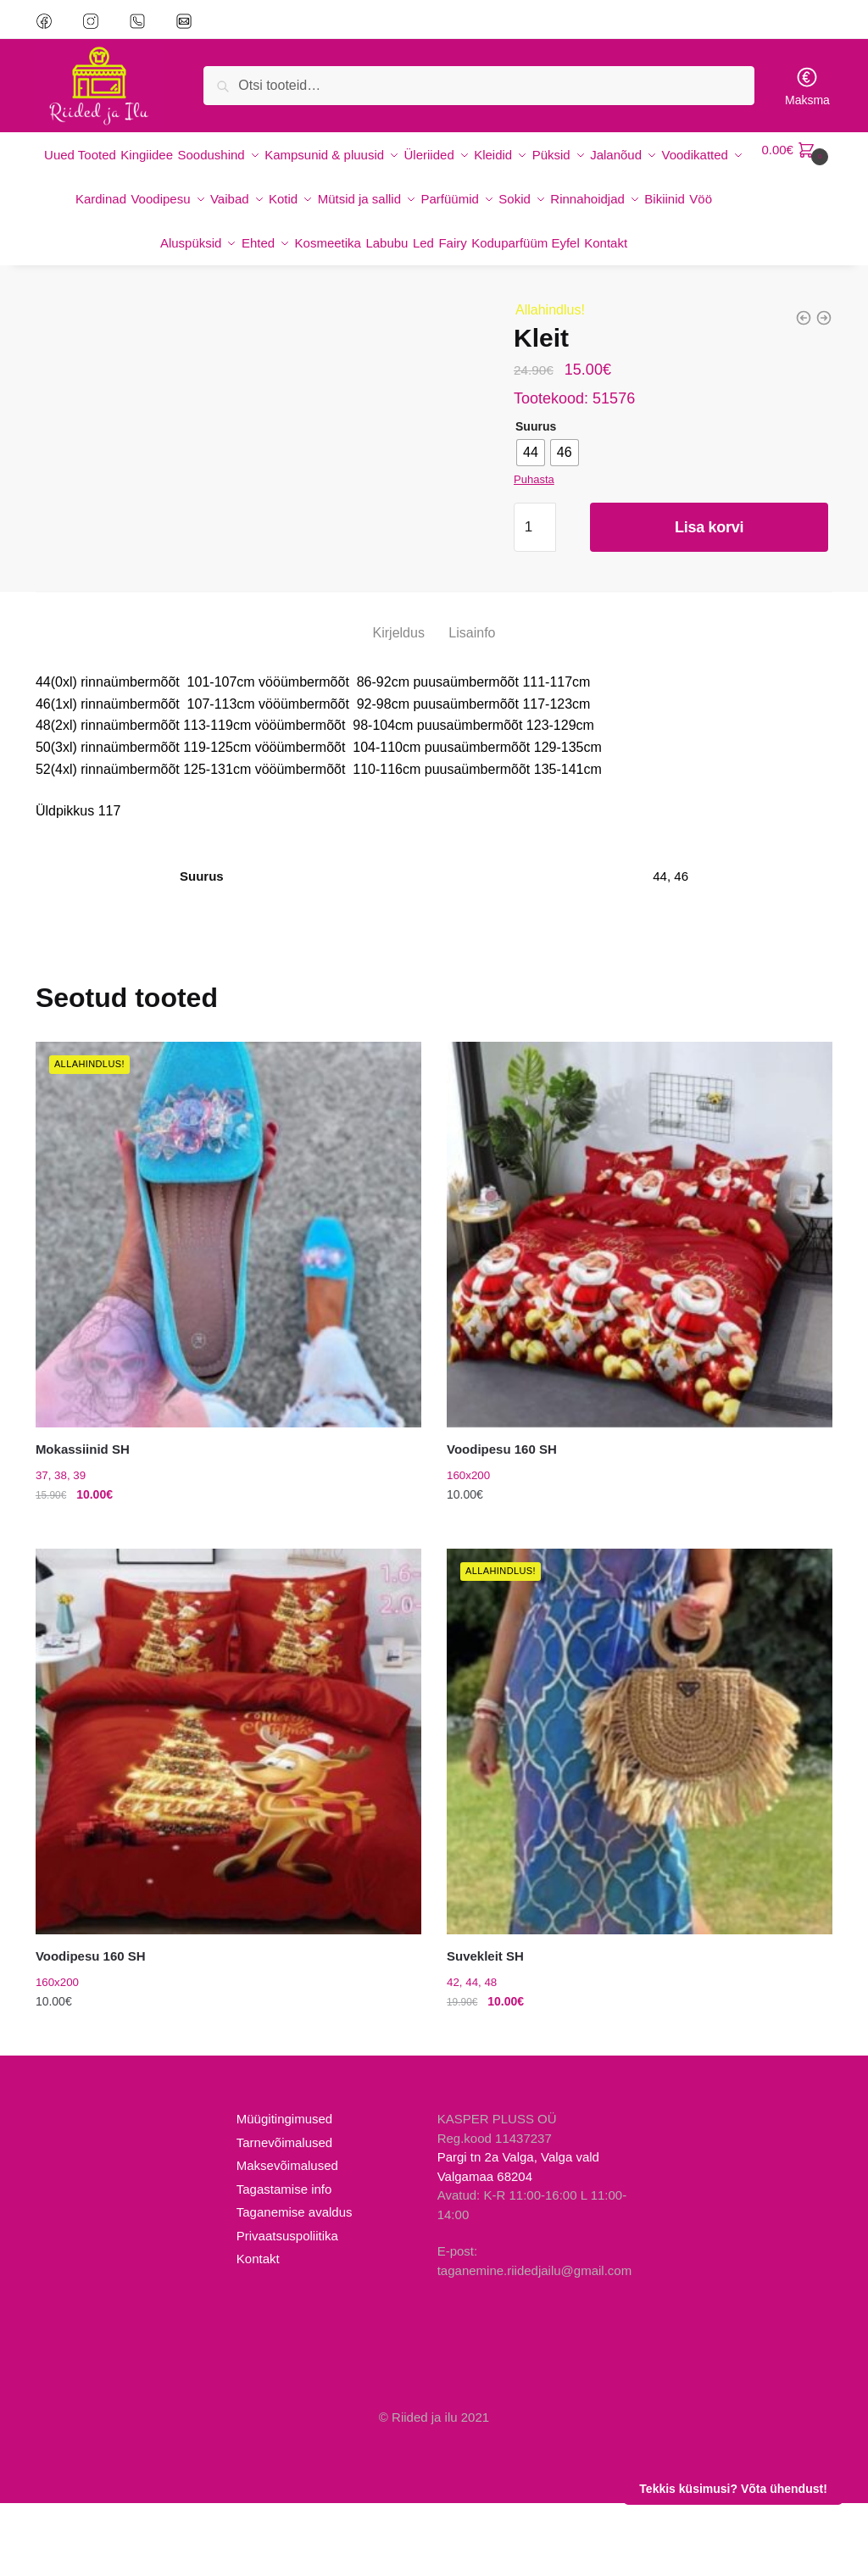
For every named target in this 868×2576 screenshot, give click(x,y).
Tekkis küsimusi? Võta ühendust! (732, 2488)
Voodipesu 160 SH (502, 1522)
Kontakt (258, 2331)
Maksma (807, 86)
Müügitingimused (284, 2191)
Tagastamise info (284, 2261)
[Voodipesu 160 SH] (639, 1307)
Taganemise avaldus (294, 2285)
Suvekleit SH (485, 2029)
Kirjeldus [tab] (399, 705)
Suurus (535, 430)
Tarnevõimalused (284, 2214)
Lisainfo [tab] (471, 705)
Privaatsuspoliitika (287, 2308)
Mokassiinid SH (83, 1522)
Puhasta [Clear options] (534, 482)
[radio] (530, 456)
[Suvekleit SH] (639, 1814)
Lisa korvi (709, 530)
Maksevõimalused (287, 2238)
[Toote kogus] (535, 530)
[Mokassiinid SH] (228, 1307)
